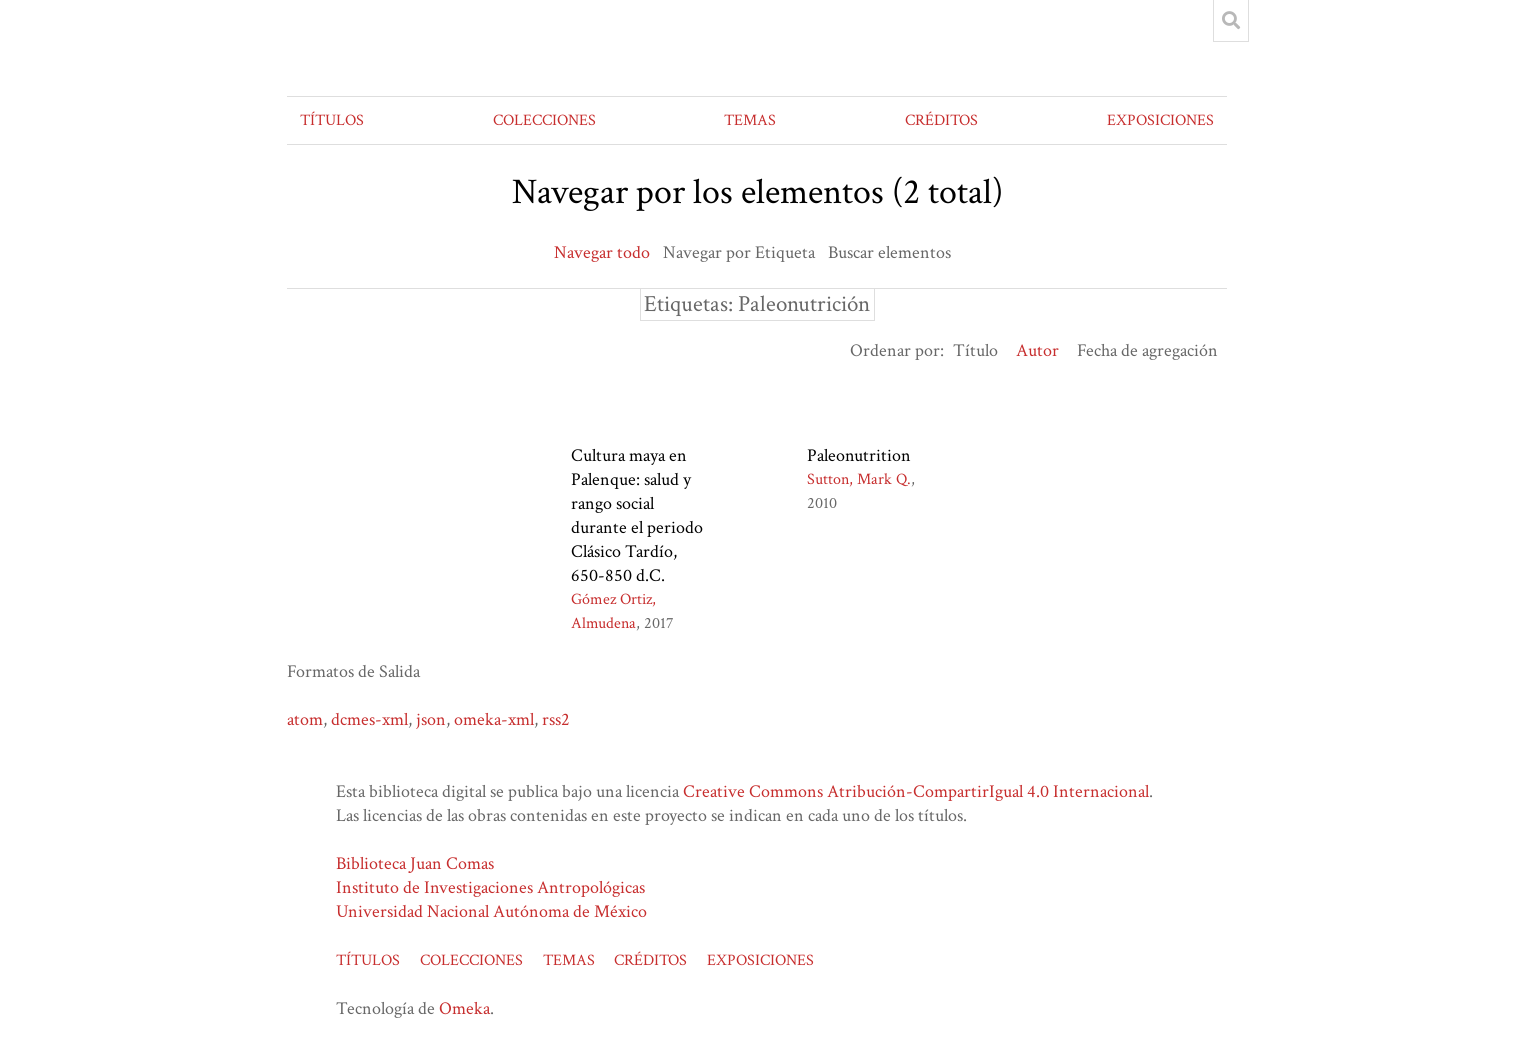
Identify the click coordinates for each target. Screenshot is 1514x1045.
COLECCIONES (544, 120)
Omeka (464, 1008)
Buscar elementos (889, 252)
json (431, 719)
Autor (1037, 350)
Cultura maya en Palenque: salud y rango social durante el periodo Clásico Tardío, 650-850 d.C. (637, 515)
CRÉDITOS (941, 120)
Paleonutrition (859, 455)
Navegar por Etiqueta (739, 252)
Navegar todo (602, 252)
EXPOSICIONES (1160, 120)
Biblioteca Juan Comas (415, 863)
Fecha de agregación (1147, 350)
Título (975, 350)
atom (305, 719)
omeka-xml (494, 719)
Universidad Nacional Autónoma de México (491, 911)
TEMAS (750, 120)
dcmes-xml (369, 719)
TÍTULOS (332, 120)
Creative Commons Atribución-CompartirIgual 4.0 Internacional (916, 791)
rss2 (556, 719)
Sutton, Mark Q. (859, 479)
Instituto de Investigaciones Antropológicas (490, 887)
